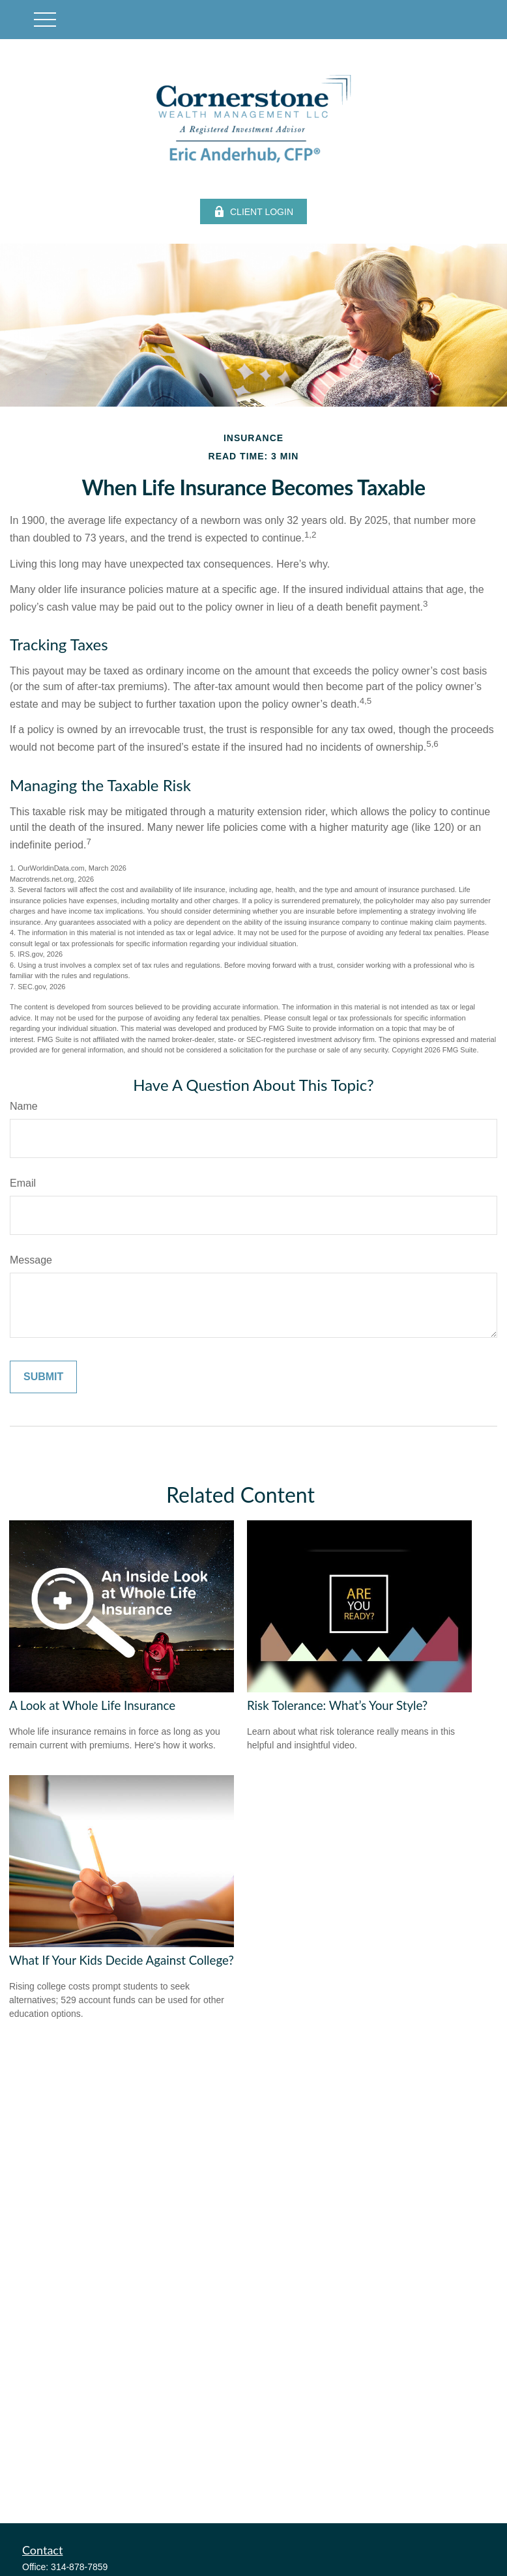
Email (23, 1183)
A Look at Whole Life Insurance (92, 1705)
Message (31, 1260)
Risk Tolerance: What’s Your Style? (337, 1705)
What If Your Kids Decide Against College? (121, 1960)
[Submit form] (43, 1377)
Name (24, 1106)
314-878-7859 (79, 2567)
